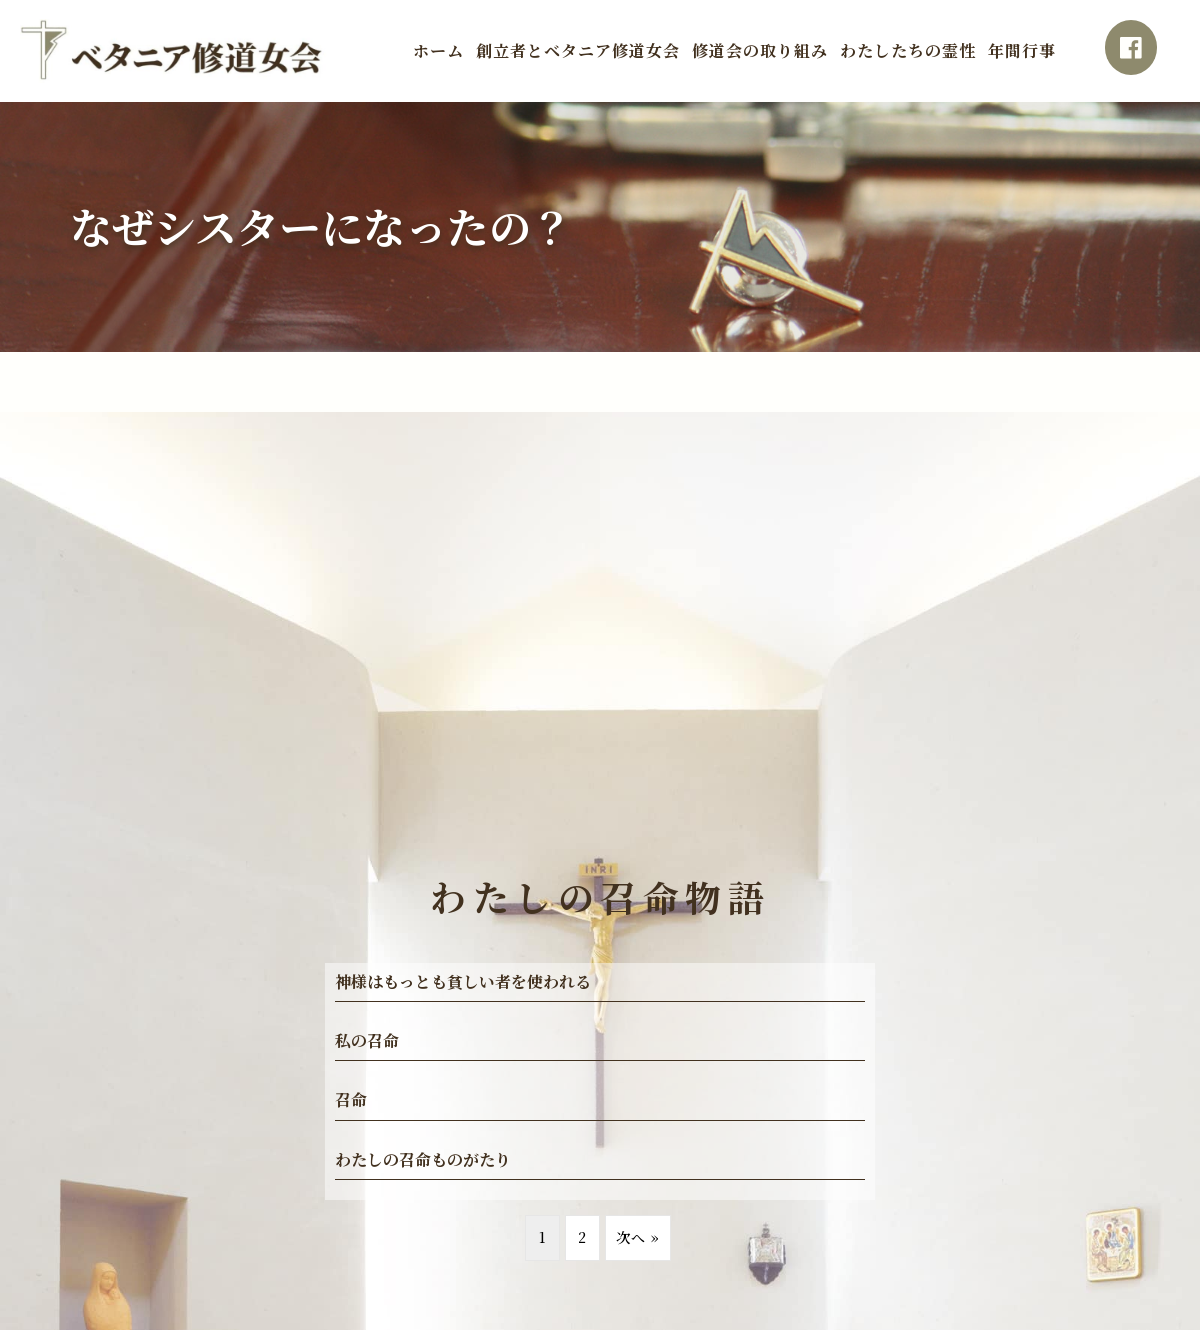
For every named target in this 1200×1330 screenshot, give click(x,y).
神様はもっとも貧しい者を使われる (463, 981)
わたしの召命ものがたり (423, 1159)
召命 (351, 1099)
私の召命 (367, 1040)
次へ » (638, 1237)
